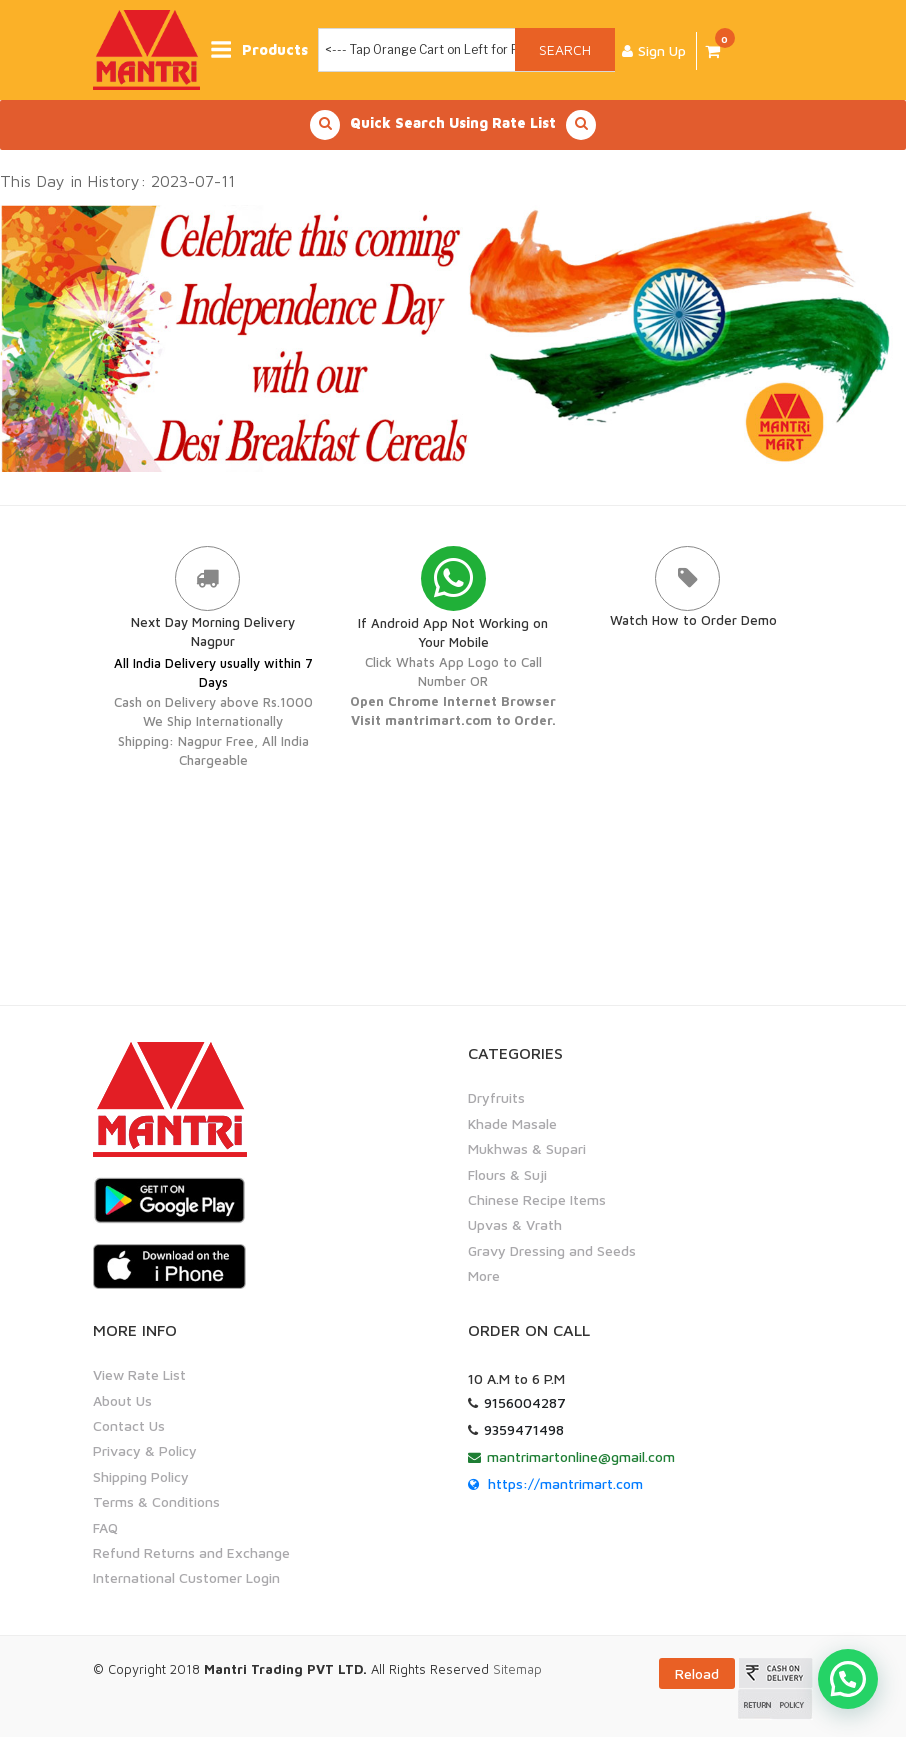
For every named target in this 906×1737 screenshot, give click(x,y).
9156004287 (525, 1402)
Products (262, 49)
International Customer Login (186, 1577)
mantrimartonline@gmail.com (581, 1456)
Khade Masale (512, 1123)
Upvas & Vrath (515, 1224)
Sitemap (517, 1669)
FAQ (105, 1527)
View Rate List (139, 1374)
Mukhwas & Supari (527, 1148)
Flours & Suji (507, 1174)
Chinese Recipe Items (537, 1199)
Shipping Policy (141, 1476)
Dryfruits (496, 1097)
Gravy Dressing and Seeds (552, 1250)
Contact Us (129, 1425)
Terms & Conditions (156, 1501)
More (484, 1275)
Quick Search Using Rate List (453, 125)
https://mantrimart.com (565, 1483)
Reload (697, 1673)
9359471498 (524, 1429)
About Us (122, 1400)
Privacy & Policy (145, 1450)
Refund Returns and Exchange (191, 1552)
